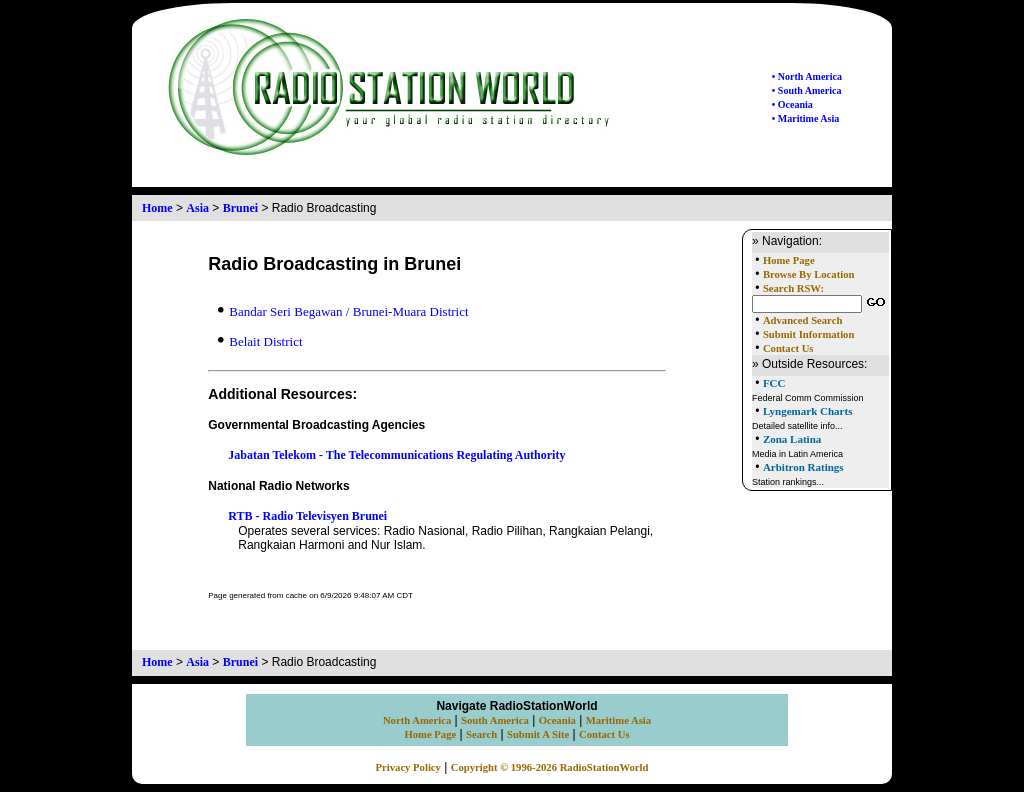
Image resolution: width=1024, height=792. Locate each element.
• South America (807, 90)
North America (417, 720)
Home (157, 208)
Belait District (260, 341)
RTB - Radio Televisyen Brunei (307, 516)
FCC (774, 383)
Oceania (557, 720)
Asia (197, 208)
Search (481, 734)
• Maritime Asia (805, 118)
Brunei (240, 208)
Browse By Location (809, 274)
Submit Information (808, 334)
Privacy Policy (408, 767)
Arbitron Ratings (803, 467)
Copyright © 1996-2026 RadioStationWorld (550, 767)
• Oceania (792, 104)
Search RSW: (793, 288)
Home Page (789, 260)
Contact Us (788, 348)
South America (495, 720)
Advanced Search (802, 320)
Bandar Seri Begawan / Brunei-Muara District (343, 311)
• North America (807, 76)
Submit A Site (538, 734)
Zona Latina (792, 439)
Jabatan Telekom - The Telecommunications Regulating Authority (396, 455)
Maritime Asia (618, 720)
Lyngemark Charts (808, 411)
